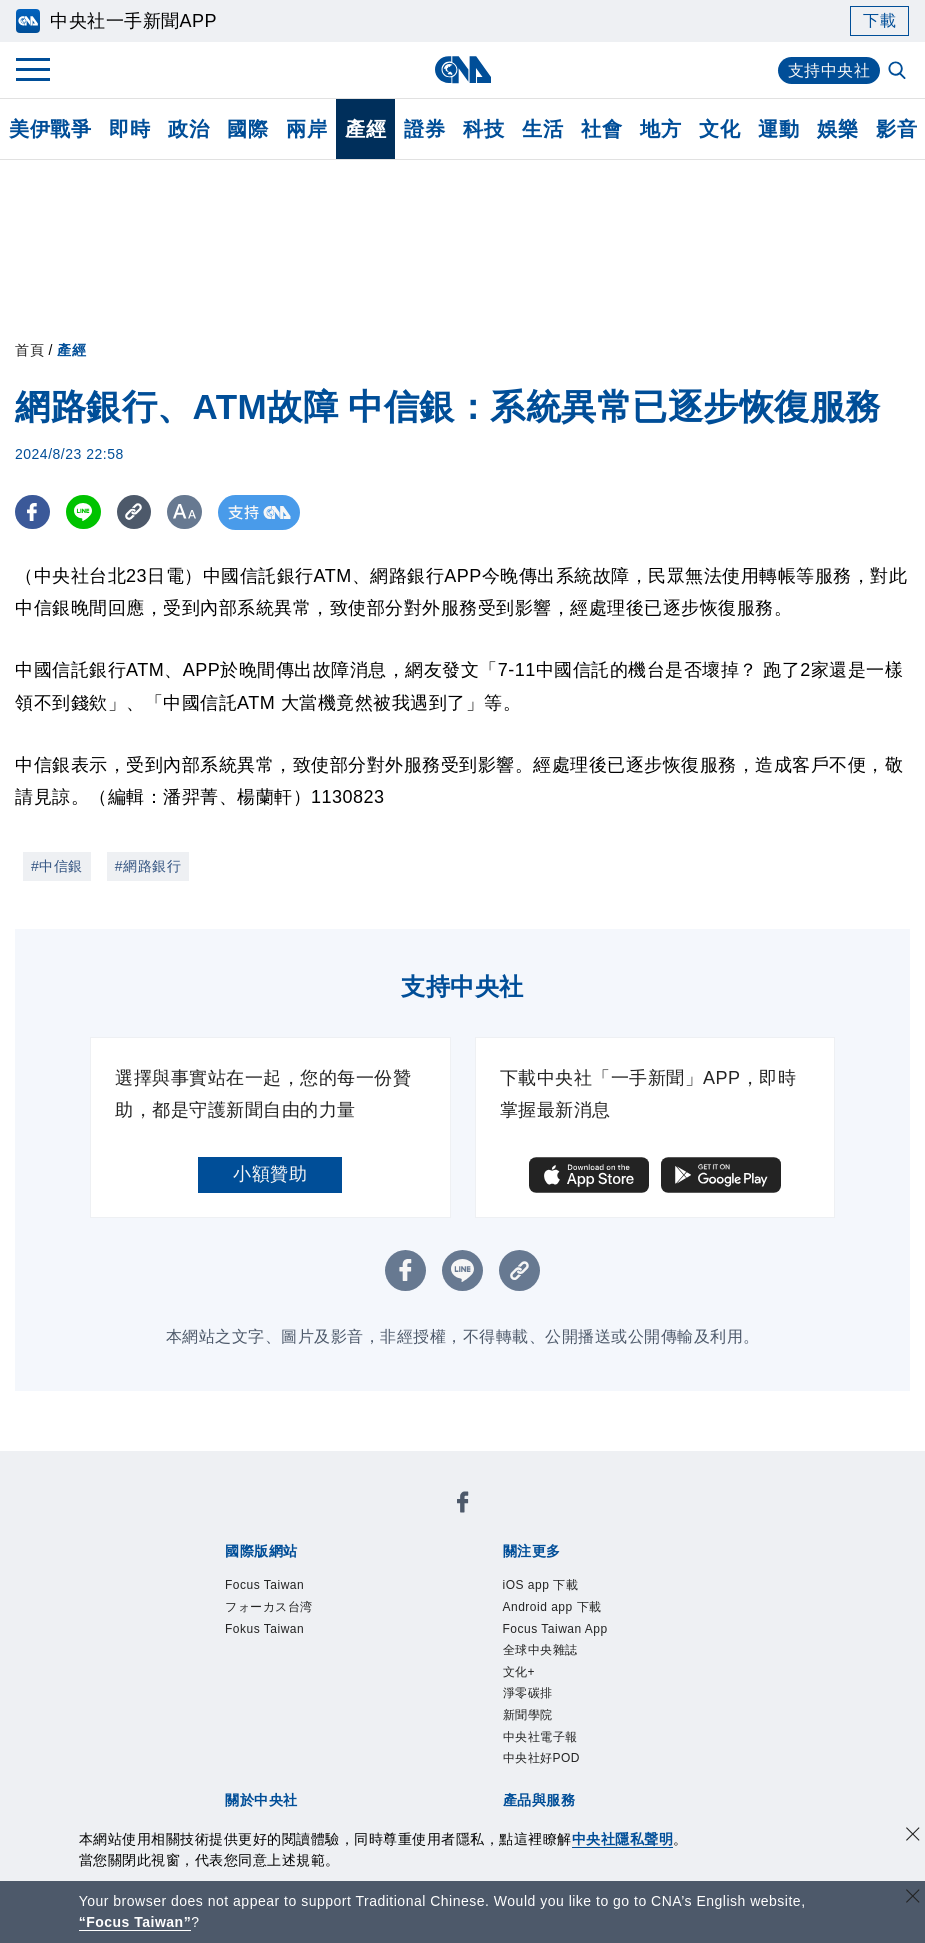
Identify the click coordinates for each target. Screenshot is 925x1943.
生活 (542, 129)
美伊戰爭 (50, 129)
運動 (778, 129)
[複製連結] (134, 512)
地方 (660, 129)
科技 (483, 129)
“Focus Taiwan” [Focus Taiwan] (135, 1922)
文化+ (519, 1672)
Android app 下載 (552, 1607)
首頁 (29, 350)
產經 (365, 129)
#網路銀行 (148, 866)
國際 (247, 129)
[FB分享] (32, 512)
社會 (601, 129)
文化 (719, 129)
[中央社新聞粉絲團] (463, 1505)
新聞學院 (528, 1715)
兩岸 (306, 129)
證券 (424, 129)
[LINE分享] (83, 512)
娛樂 (837, 129)
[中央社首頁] (462, 69)
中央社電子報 (540, 1737)
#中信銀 (57, 866)
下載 (879, 20)
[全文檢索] (899, 72)
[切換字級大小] (185, 512)
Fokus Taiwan (264, 1629)
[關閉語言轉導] (913, 1898)
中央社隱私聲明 (623, 1839)
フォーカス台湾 (269, 1607)
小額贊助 (270, 1174)
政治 (188, 129)
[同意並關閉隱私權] (913, 1836)
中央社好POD (542, 1758)
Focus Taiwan (264, 1585)
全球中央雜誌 (540, 1650)
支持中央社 (829, 70)
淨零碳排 (528, 1693)
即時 (129, 129)
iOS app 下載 (541, 1585)
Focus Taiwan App (555, 1629)
